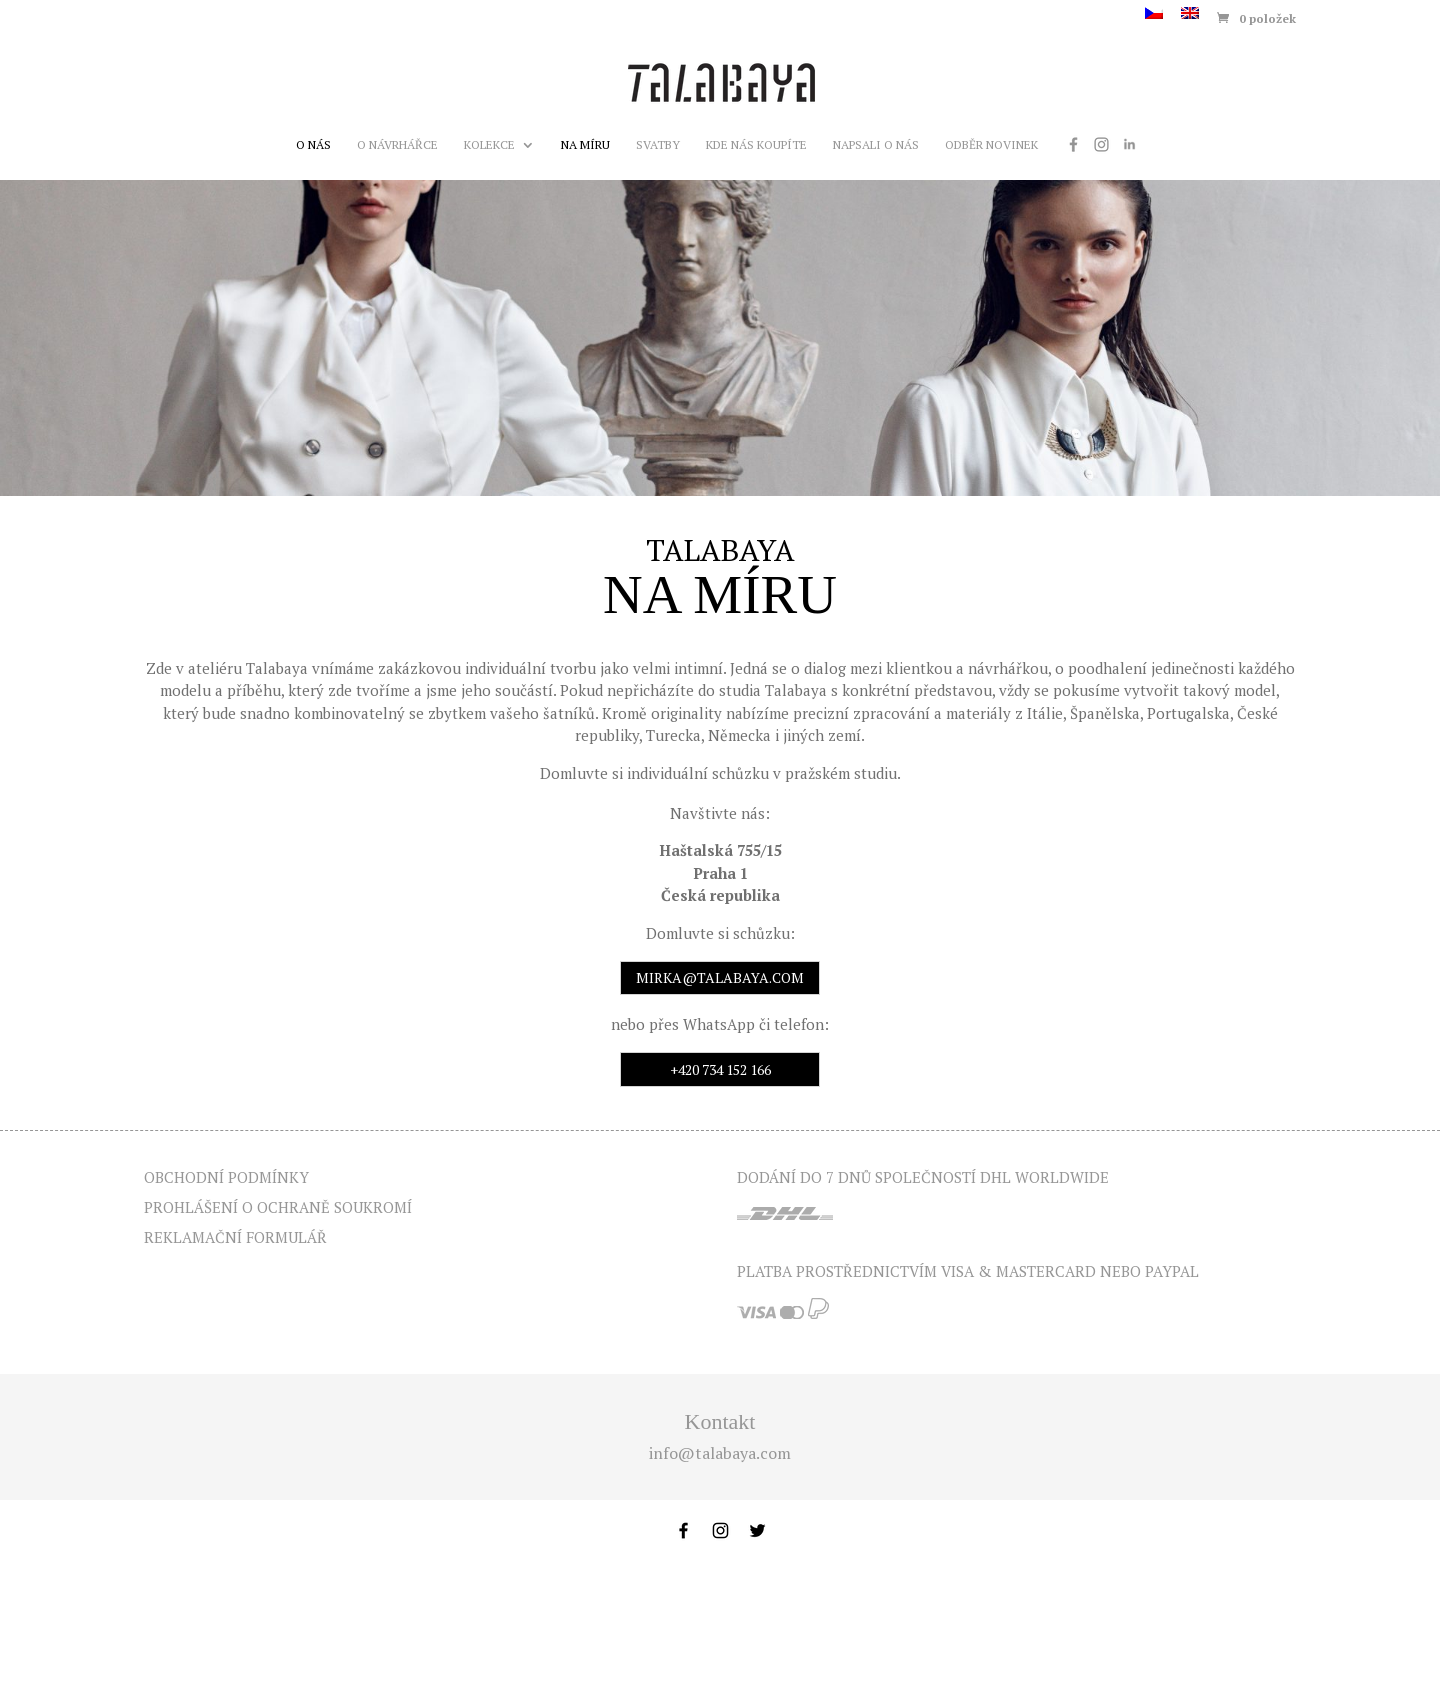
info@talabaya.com (720, 1453)
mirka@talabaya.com (720, 977)
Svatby (658, 145)
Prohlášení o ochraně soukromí (278, 1207)
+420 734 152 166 (720, 1069)
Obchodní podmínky (226, 1177)
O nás (313, 145)
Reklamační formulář (235, 1237)
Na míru (585, 145)
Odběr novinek (991, 145)
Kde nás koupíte (756, 145)
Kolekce (489, 145)
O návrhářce (397, 145)
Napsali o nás (876, 145)
